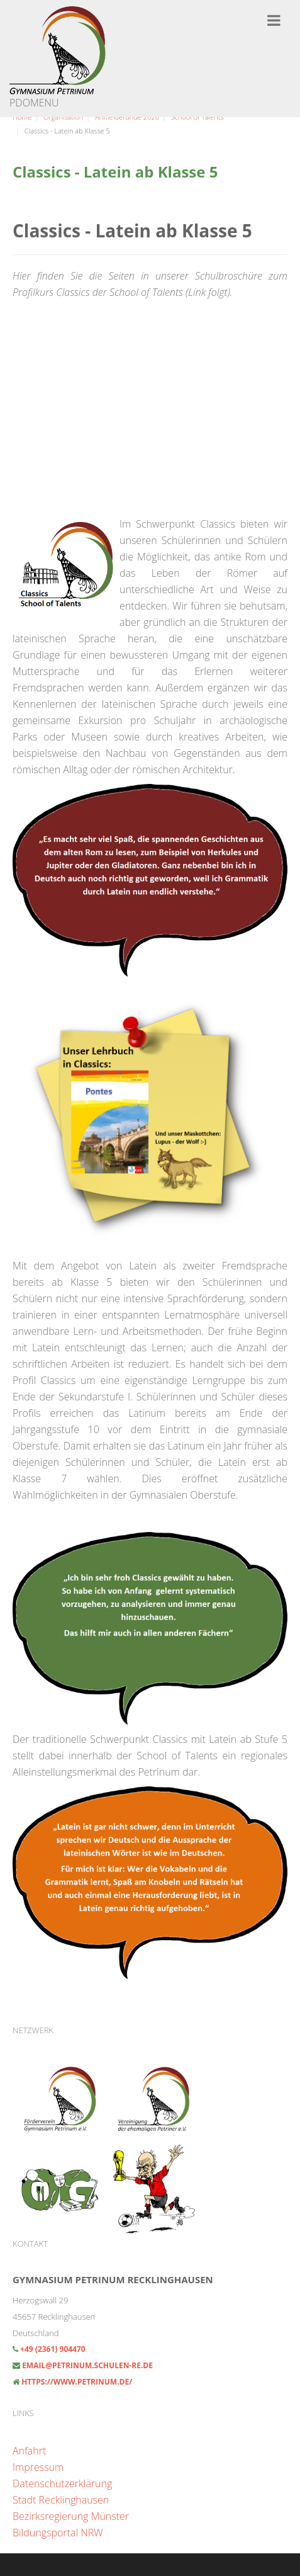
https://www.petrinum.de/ (76, 2381)
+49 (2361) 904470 (52, 2349)
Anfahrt (29, 2451)
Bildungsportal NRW (58, 2532)
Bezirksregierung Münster (71, 2516)
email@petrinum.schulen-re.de (87, 2365)
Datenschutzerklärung (62, 2483)
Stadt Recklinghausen (61, 2500)
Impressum (38, 2467)
